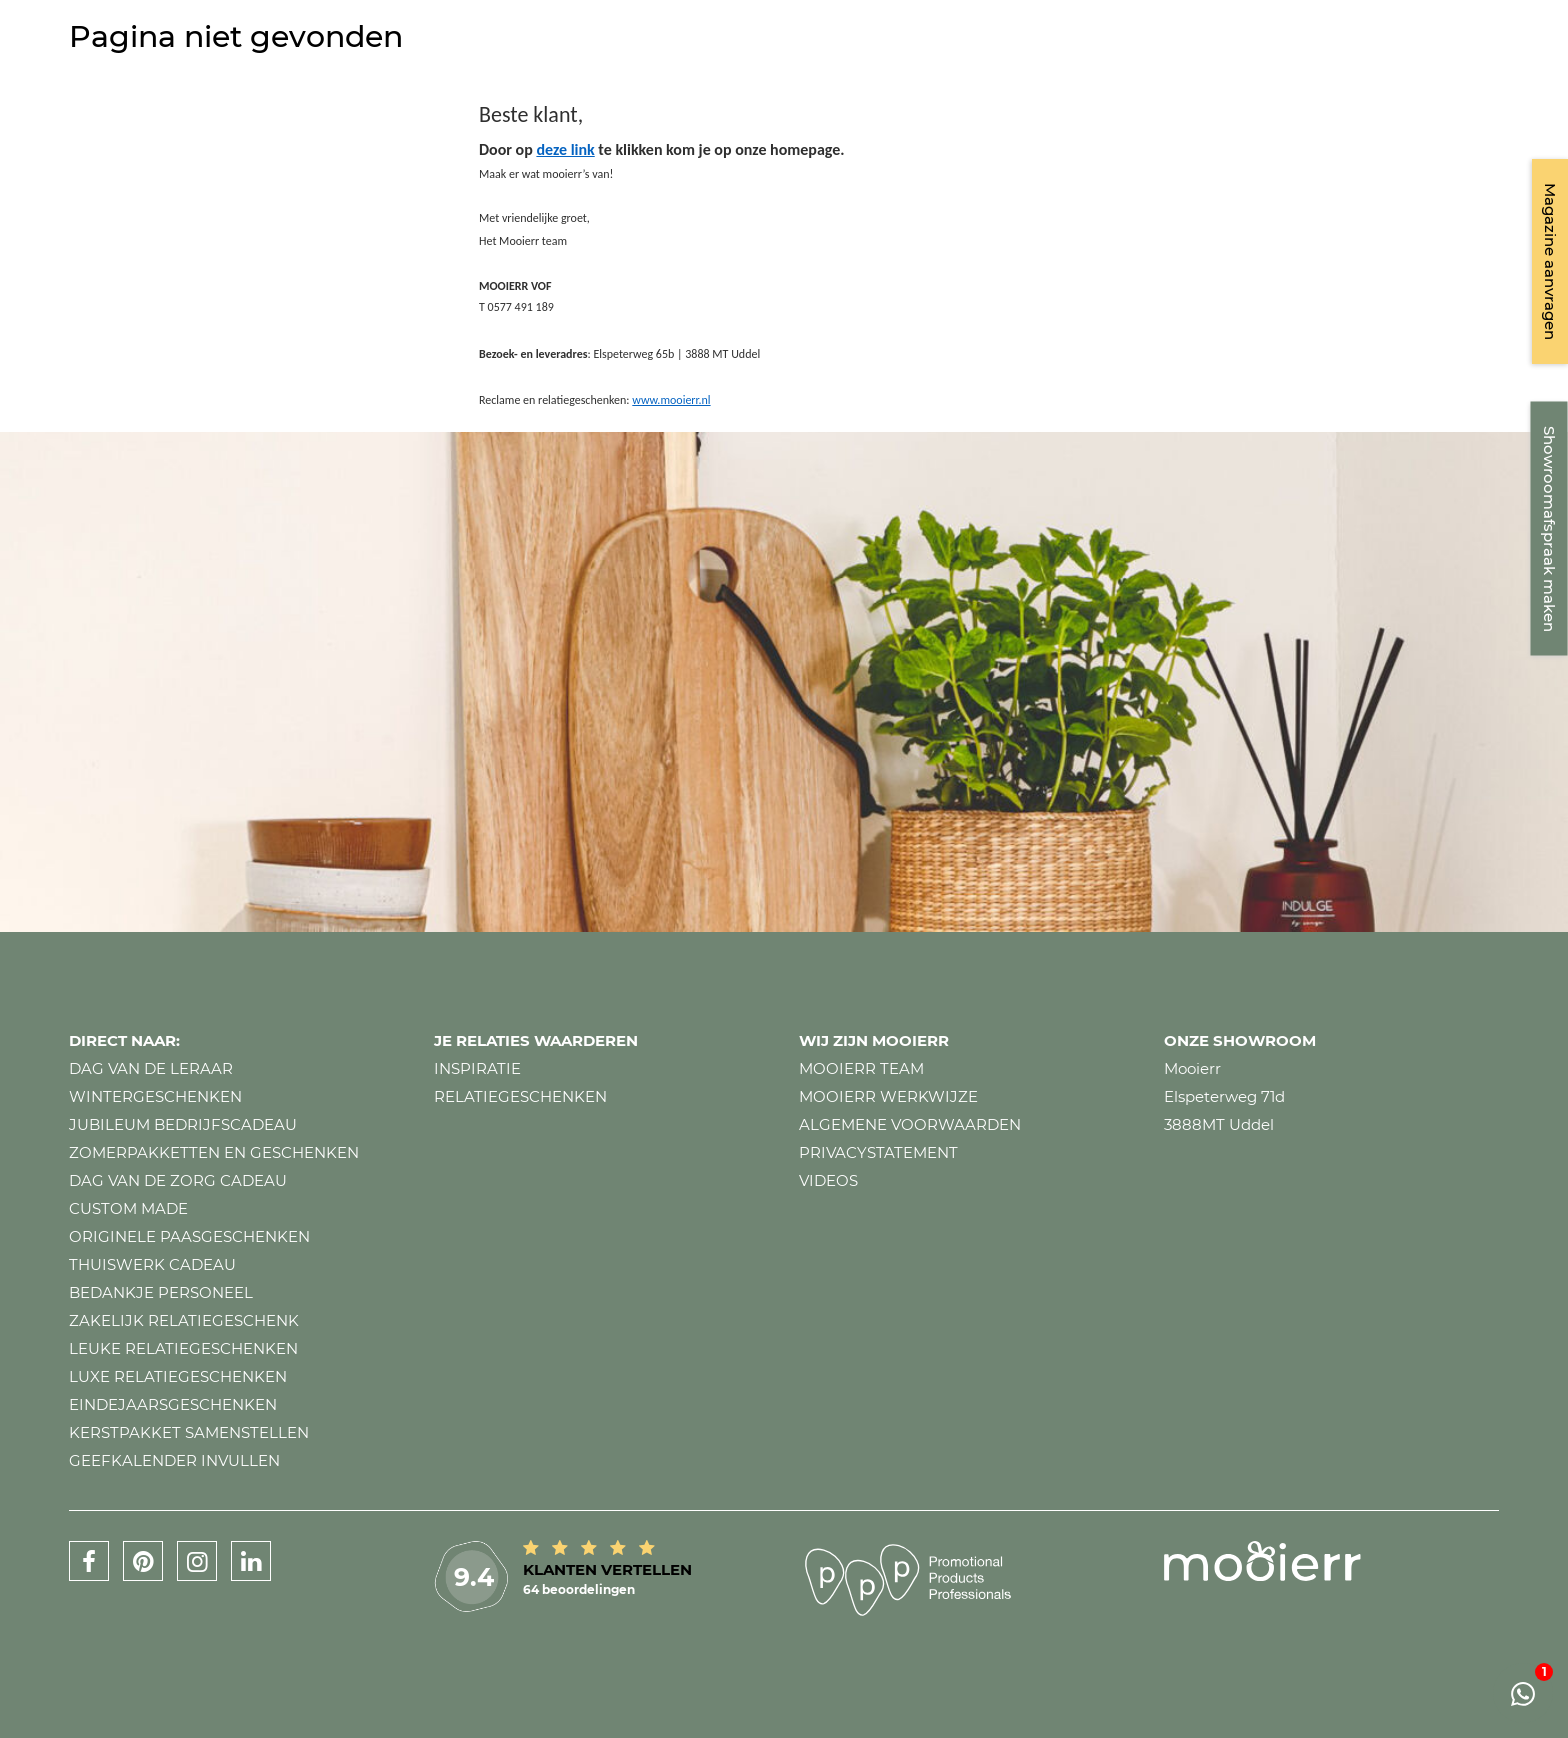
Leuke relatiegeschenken (183, 1348)
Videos (828, 1180)
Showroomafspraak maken (1549, 529)
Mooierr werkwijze (888, 1096)
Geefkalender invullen (174, 1460)
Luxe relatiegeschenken (178, 1376)
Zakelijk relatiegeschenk (184, 1320)
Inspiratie (477, 1068)
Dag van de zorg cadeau (178, 1180)
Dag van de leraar (151, 1068)
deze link (565, 149)
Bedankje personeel (161, 1292)
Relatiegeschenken (520, 1096)
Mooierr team (861, 1068)
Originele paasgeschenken (189, 1236)
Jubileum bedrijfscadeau (183, 1124)
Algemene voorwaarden (910, 1124)
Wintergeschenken (155, 1096)
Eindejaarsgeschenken (173, 1404)
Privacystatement (878, 1152)
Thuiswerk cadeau (152, 1264)
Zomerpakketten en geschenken (214, 1152)
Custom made (128, 1208)
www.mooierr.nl (671, 400)
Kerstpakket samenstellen (189, 1432)
